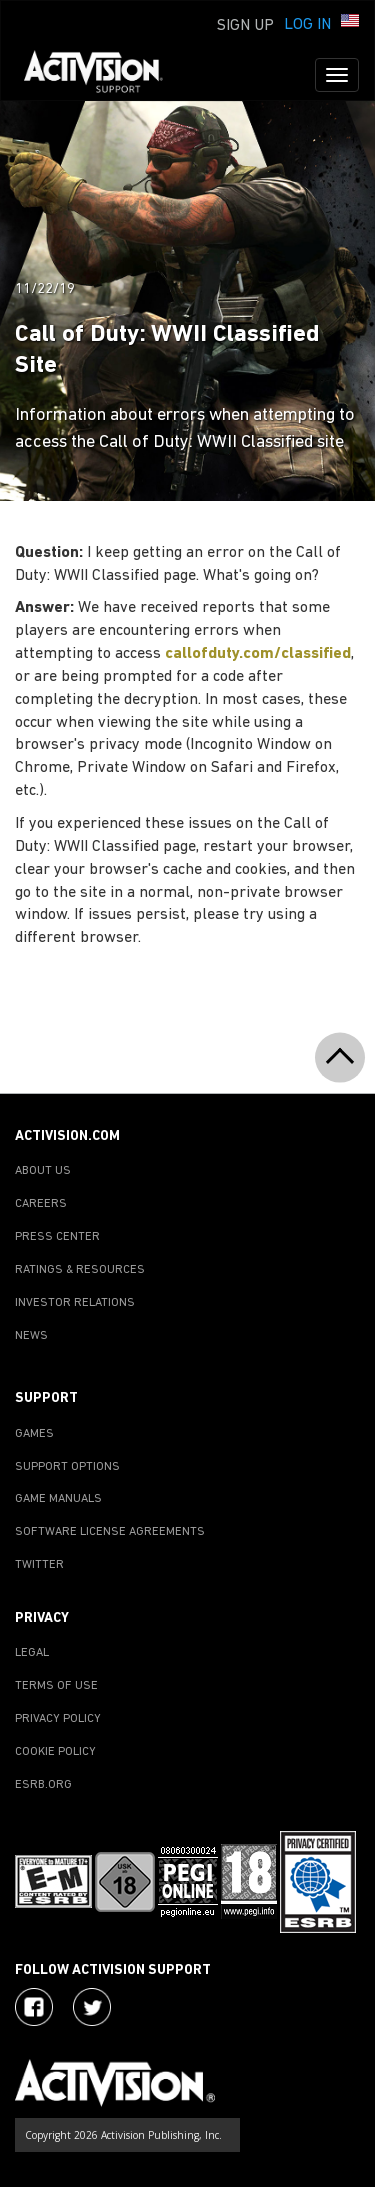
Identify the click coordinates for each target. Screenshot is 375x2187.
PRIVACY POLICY (58, 1719)
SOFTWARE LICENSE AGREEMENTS (110, 1532)
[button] (350, 23)
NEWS (31, 1336)
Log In (307, 25)
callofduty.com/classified (258, 654)
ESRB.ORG (43, 1785)
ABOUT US (43, 1171)
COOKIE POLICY (55, 1752)
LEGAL (32, 1653)
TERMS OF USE (56, 1686)
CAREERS (41, 1204)
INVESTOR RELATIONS (75, 1303)
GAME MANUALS (58, 1499)
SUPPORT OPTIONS (67, 1467)
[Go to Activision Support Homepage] (103, 75)
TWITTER (39, 1565)
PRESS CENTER (57, 1237)
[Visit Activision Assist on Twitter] (92, 2007)
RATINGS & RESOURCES (80, 1270)
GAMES (34, 1434)
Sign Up (245, 26)
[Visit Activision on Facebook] (34, 2007)
